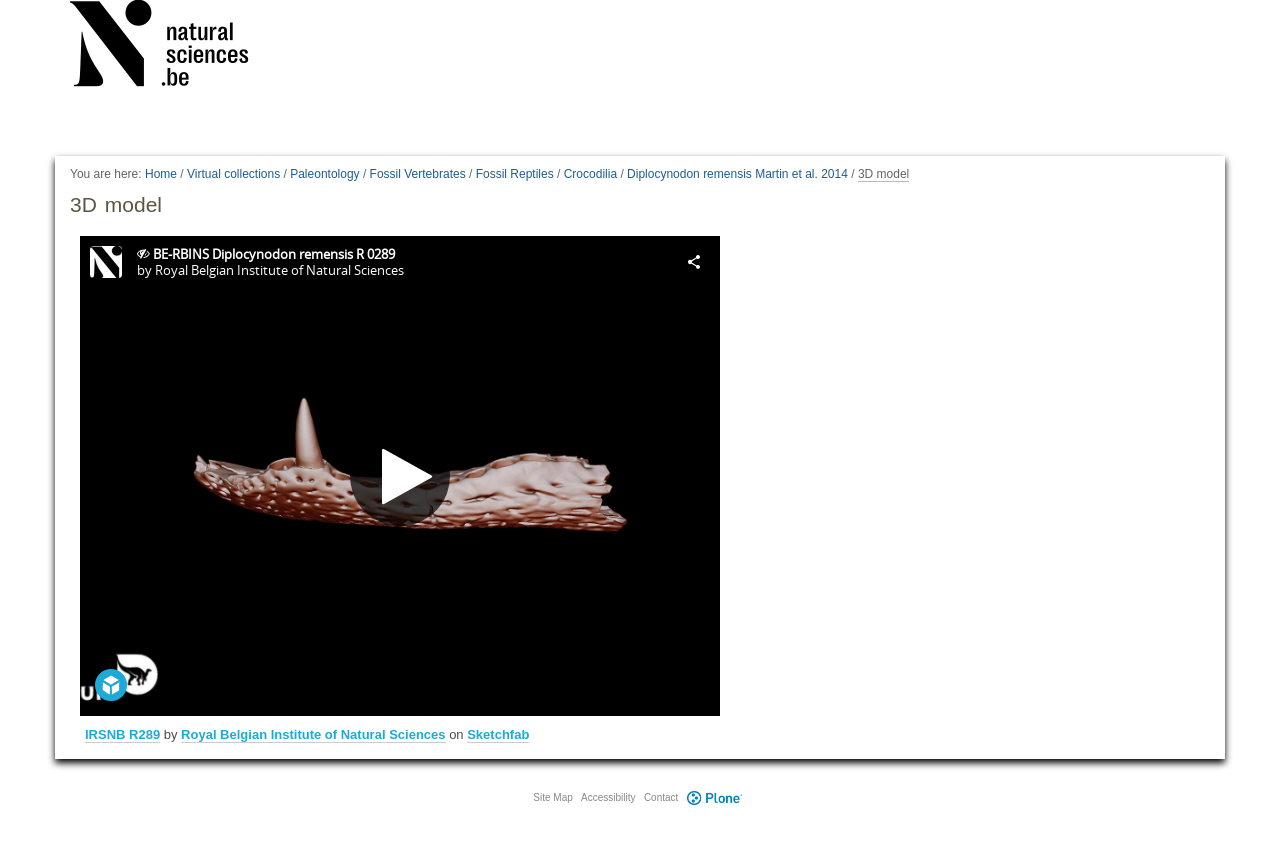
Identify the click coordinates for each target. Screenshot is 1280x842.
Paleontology (324, 174)
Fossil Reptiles (515, 174)
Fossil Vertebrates (418, 174)
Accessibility (608, 797)
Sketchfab (498, 734)
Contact (661, 797)
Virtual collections (233, 174)
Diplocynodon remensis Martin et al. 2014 (737, 174)
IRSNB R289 (122, 734)
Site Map (552, 797)
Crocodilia (590, 174)
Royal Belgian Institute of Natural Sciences (313, 734)
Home (161, 174)
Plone (714, 797)
